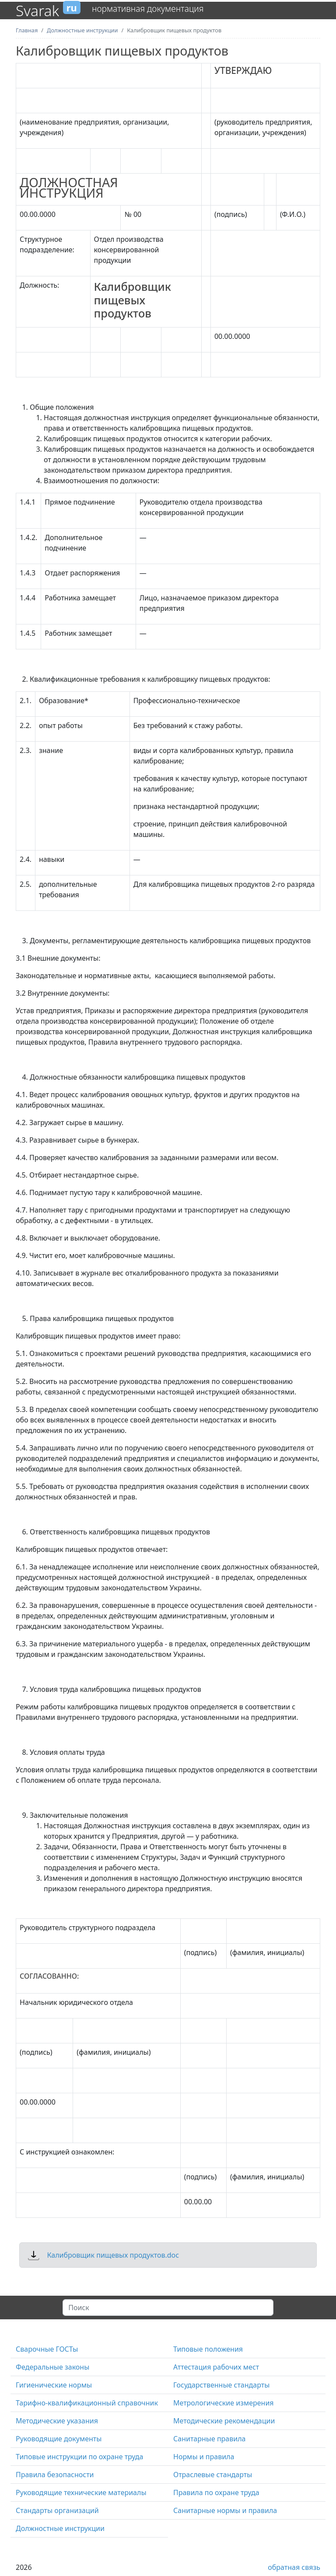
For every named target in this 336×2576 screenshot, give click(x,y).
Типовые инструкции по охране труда (79, 2456)
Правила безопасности (55, 2474)
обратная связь (294, 2567)
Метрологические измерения (223, 2403)
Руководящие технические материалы (81, 2492)
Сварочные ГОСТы (47, 2349)
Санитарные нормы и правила (225, 2510)
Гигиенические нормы (54, 2385)
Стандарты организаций (57, 2510)
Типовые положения (208, 2349)
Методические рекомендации (224, 2421)
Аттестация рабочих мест (216, 2367)
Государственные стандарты (221, 2385)
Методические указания (57, 2421)
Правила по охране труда (216, 2492)
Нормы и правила (203, 2456)
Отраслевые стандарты (212, 2474)
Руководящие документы (59, 2439)
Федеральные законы (52, 2367)
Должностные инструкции (60, 2528)
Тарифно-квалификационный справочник (87, 2403)
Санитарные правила (209, 2439)
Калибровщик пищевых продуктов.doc (113, 2255)
